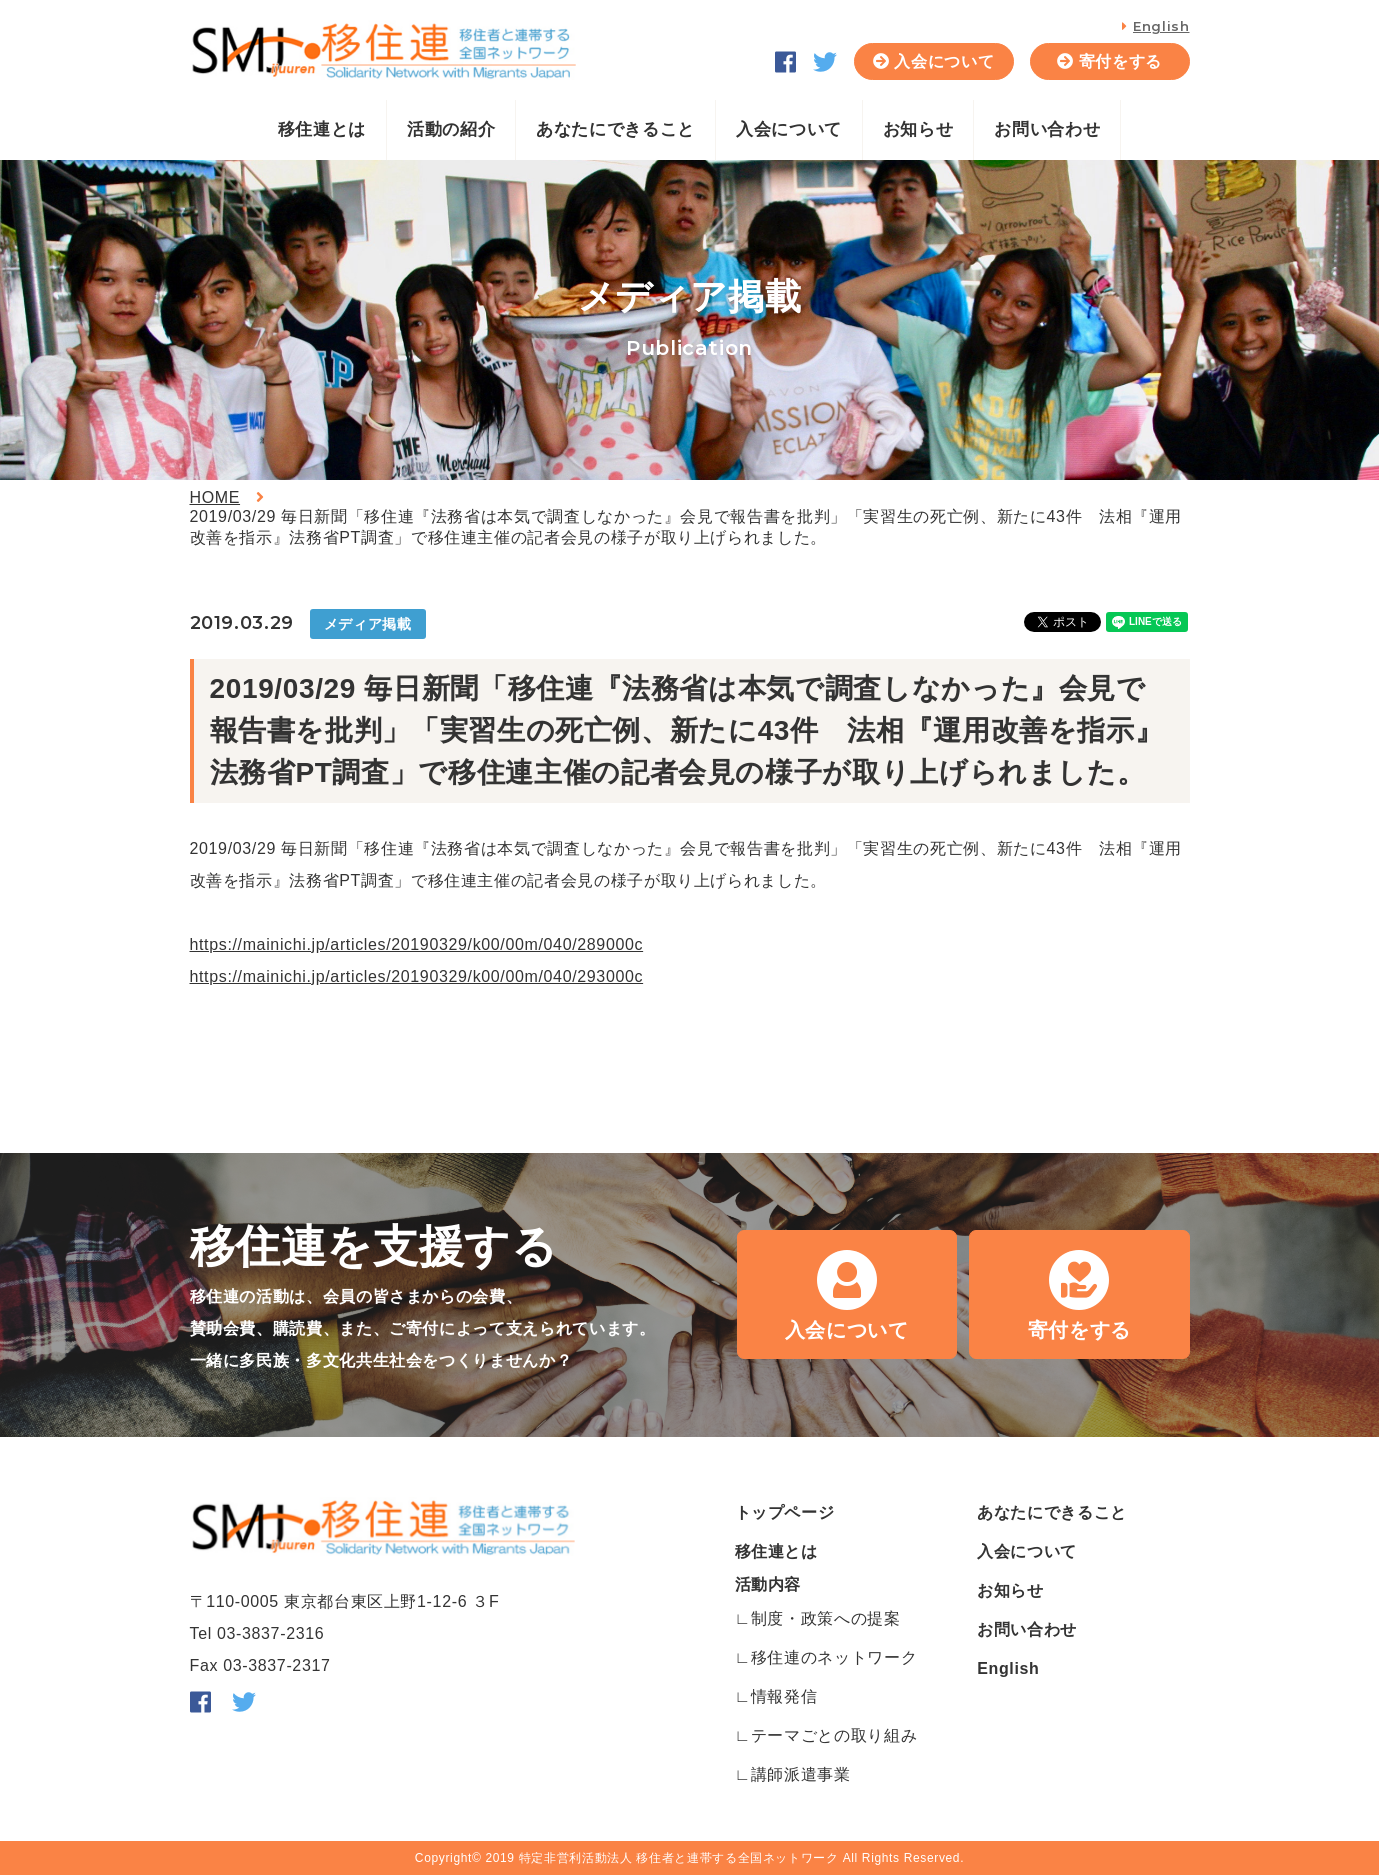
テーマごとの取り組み (834, 1735)
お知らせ (918, 129)
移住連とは (322, 129)
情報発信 (784, 1696)
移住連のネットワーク (834, 1657)
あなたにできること (615, 129)
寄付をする (1120, 61)
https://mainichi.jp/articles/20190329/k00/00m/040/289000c (417, 944)
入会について (944, 61)
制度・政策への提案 (826, 1618)
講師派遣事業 (801, 1774)
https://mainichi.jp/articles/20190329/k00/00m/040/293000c (417, 976)
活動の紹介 (451, 129)
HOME (215, 497)
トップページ (785, 1512)
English (1161, 26)
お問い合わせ (1047, 129)
